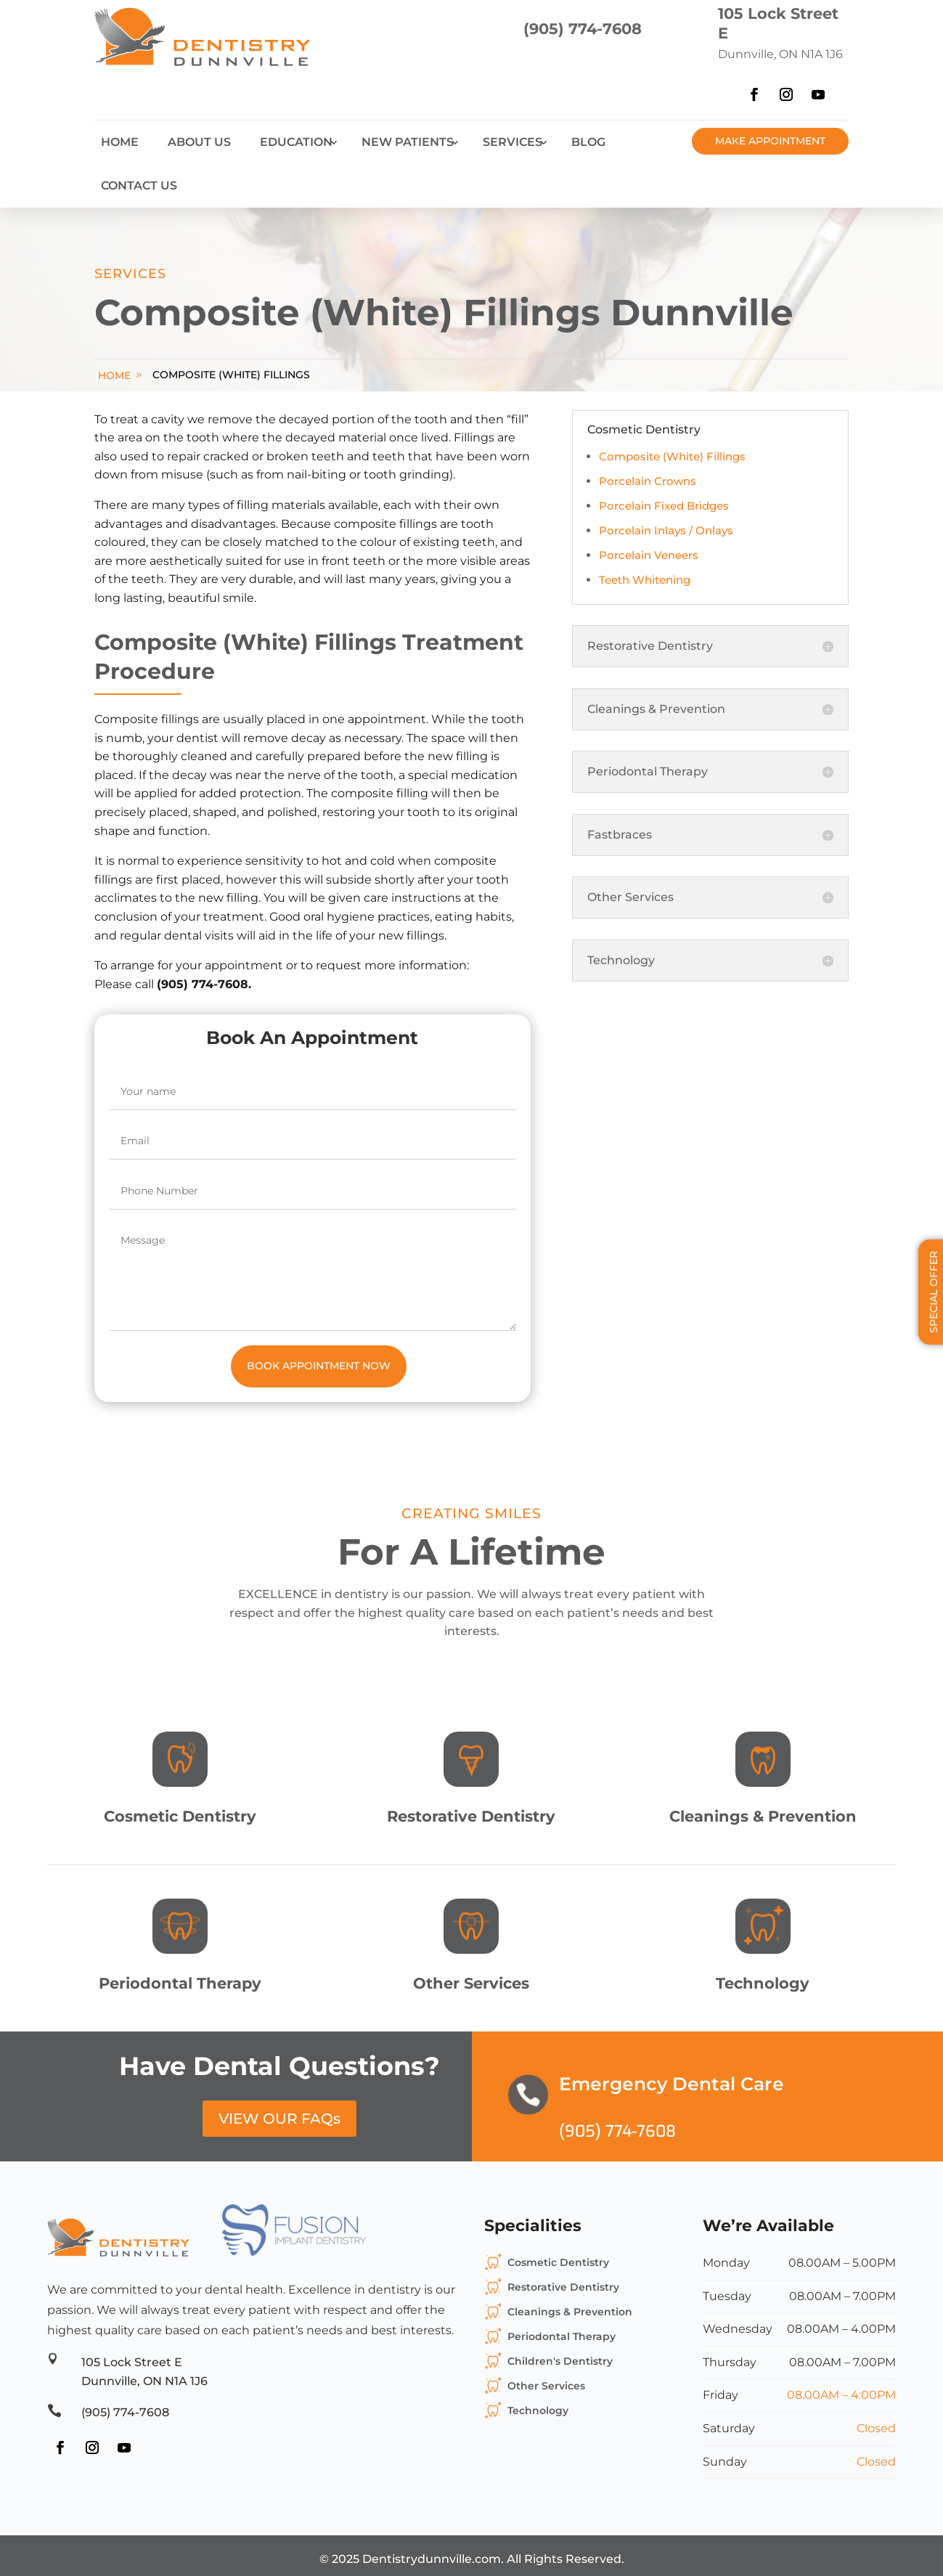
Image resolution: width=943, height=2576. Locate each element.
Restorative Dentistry (563, 2287)
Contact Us (139, 185)
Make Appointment (770, 140)
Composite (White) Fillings (231, 374)
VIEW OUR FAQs (279, 2118)
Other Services (546, 2385)
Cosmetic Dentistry (558, 2262)
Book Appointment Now (319, 1365)
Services (512, 142)
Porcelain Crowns (647, 481)
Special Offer (933, 1292)
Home (120, 142)
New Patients (408, 142)
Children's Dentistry (560, 2361)
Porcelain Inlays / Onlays (666, 530)
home (114, 375)
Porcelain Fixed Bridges (664, 506)
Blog (588, 142)
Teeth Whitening (644, 580)
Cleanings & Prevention (569, 2311)
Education (296, 142)
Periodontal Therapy (561, 2336)
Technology (537, 2410)
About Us (199, 142)
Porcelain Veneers (648, 555)
